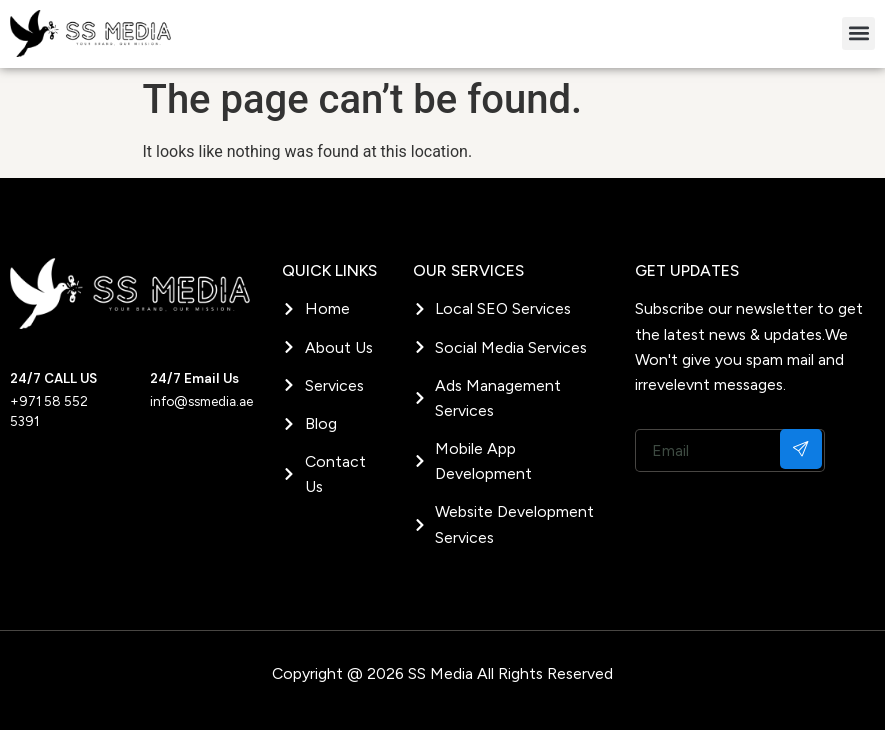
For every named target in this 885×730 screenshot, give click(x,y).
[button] (858, 33)
